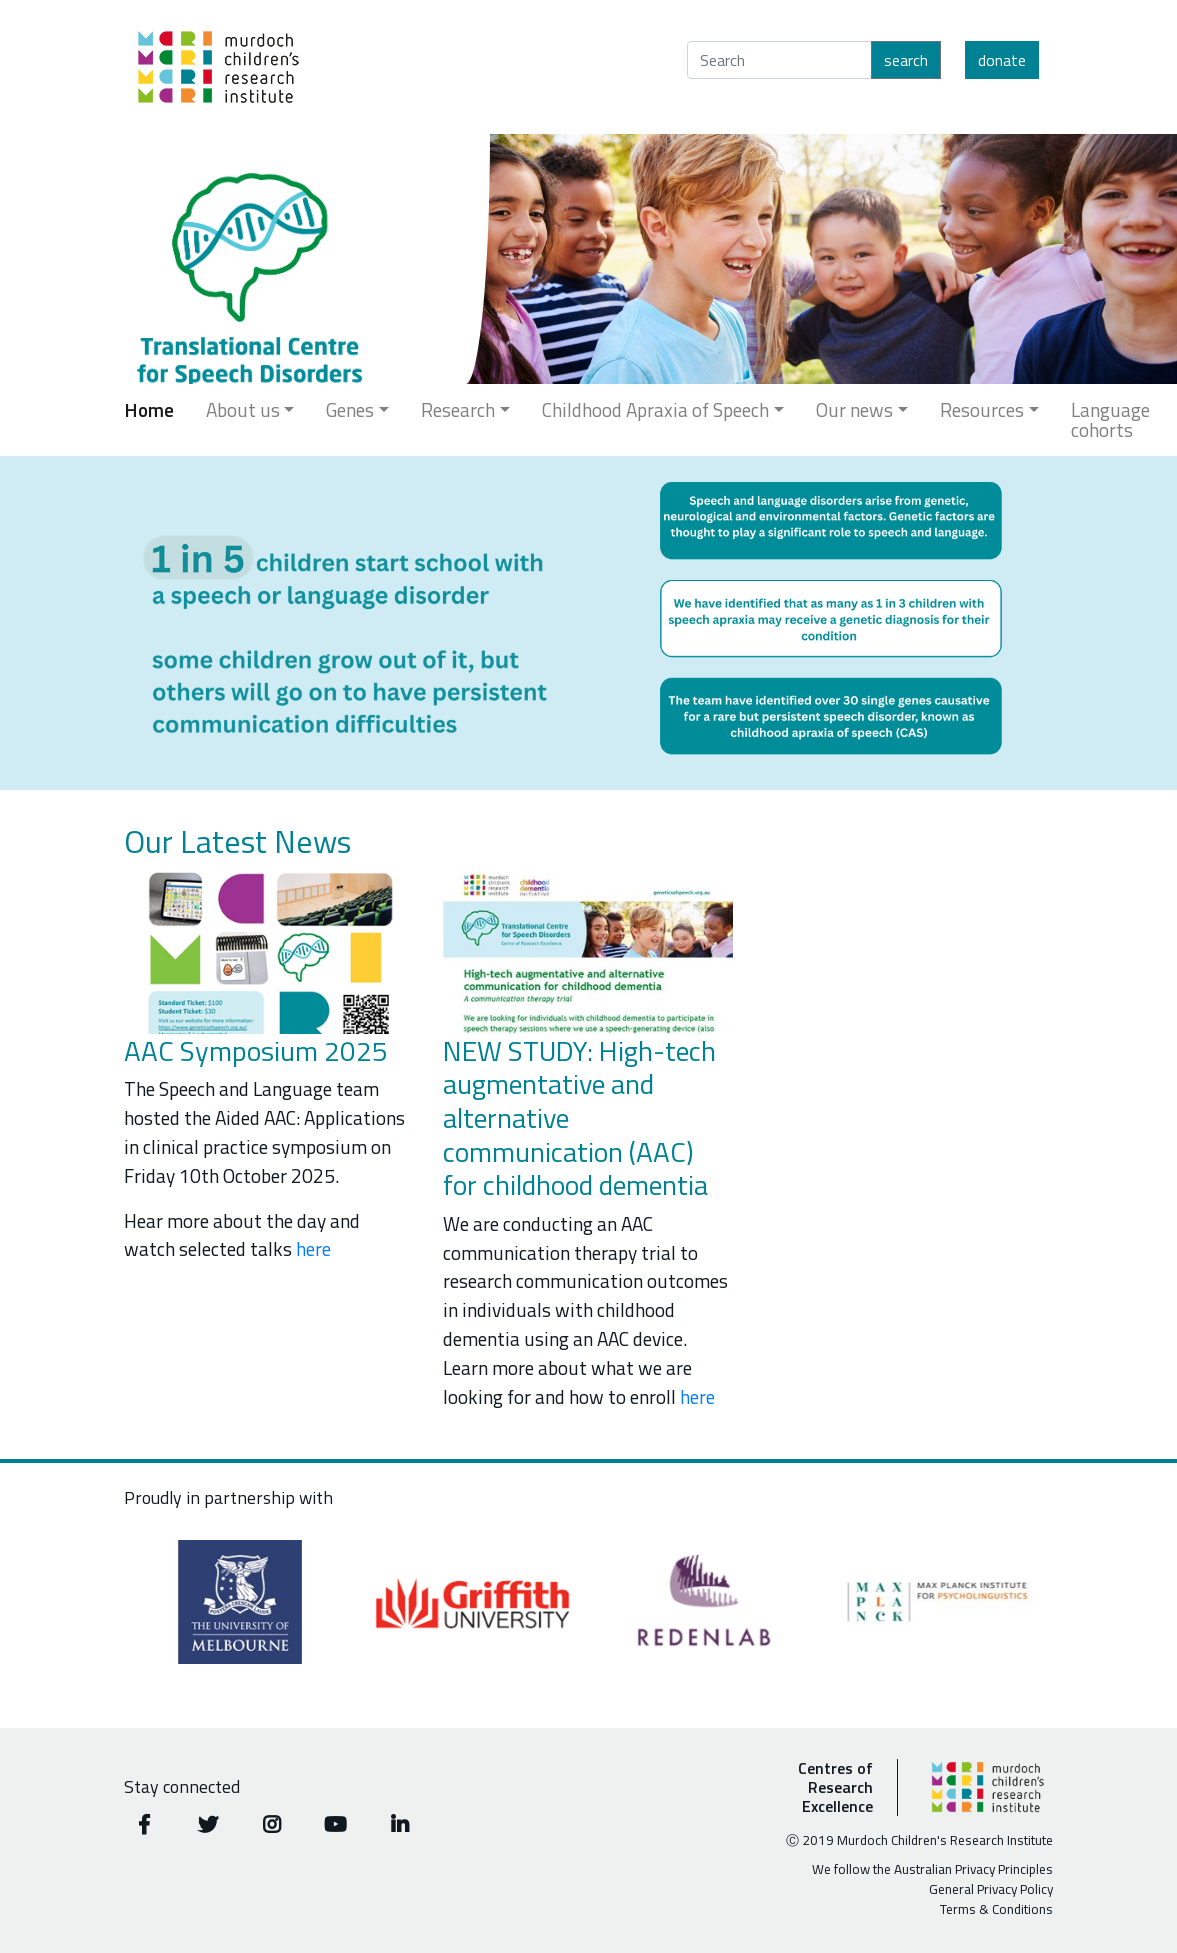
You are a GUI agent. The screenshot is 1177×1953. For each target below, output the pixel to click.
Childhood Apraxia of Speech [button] (655, 409)
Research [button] (458, 409)
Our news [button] (854, 409)
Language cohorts (1110, 419)
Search (906, 60)
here (313, 1248)
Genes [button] (350, 409)
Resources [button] (982, 409)
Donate (1002, 60)
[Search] (779, 60)
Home (149, 409)
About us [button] (243, 409)
